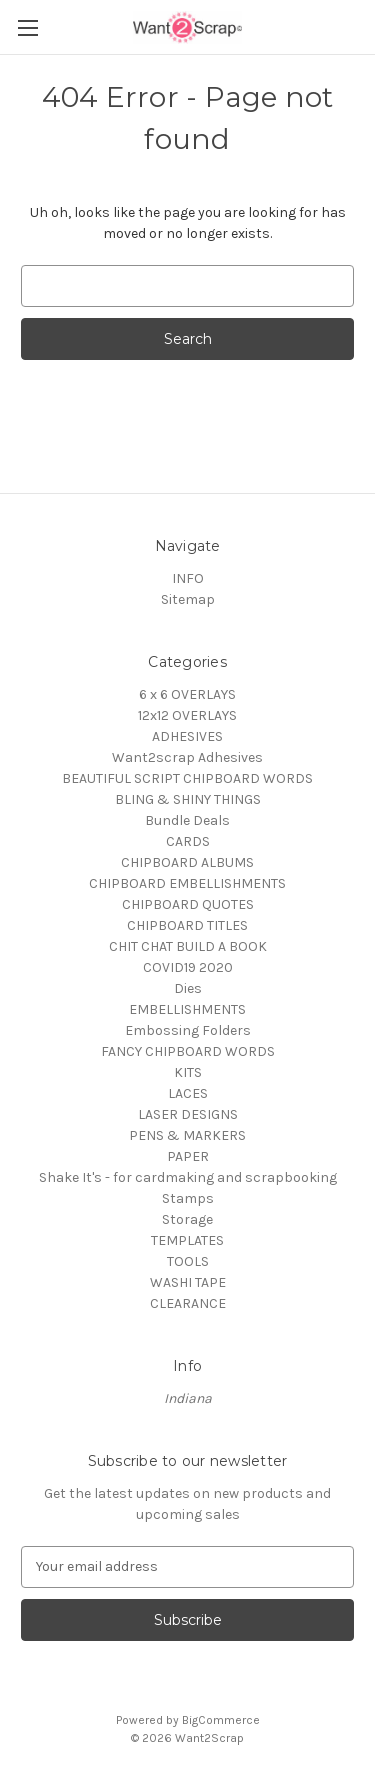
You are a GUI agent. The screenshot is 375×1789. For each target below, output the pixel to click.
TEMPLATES (187, 1240)
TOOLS (188, 1261)
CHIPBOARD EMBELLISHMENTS (187, 883)
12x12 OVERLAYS (187, 715)
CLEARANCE (188, 1303)
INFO (188, 578)
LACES (188, 1093)
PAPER (188, 1156)
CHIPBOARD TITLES (187, 925)
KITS (188, 1072)
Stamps (188, 1198)
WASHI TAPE (188, 1282)
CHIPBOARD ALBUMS (187, 862)
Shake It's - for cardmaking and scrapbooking (188, 1177)
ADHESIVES (187, 736)
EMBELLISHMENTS (187, 1009)
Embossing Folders (188, 1030)
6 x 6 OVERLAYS (187, 694)
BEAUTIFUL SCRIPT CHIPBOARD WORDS (187, 778)
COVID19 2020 (188, 967)
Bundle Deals (187, 820)
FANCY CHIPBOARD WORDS (188, 1051)
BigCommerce (221, 1720)
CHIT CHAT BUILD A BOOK (188, 946)
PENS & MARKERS (187, 1135)
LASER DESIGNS (188, 1114)
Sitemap (188, 599)
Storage (187, 1219)
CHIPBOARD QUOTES (188, 904)
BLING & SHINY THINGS (188, 799)
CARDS (188, 841)
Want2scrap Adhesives (187, 757)
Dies (188, 988)
